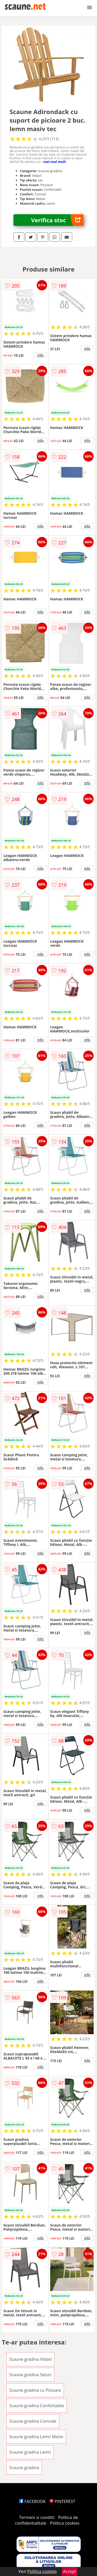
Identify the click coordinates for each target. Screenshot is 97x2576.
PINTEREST (62, 2501)
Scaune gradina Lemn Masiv (36, 2436)
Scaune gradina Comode (32, 2421)
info (41, 355)
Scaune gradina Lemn (30, 2452)
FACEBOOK (32, 2501)
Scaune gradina (24, 2467)
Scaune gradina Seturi (30, 2375)
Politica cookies (64, 2523)
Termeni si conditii (37, 2517)
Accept (69, 2571)
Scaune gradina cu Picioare (35, 2390)
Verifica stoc (57, 220)
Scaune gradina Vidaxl (30, 2359)
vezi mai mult (54, 161)
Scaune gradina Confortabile (36, 2405)
